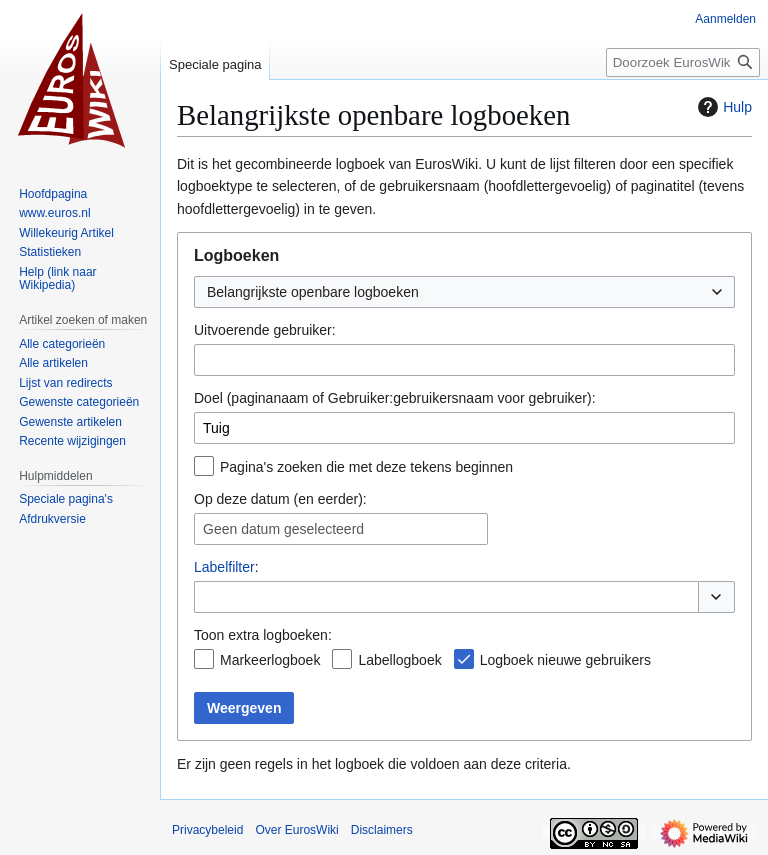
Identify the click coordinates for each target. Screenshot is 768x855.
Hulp (722, 107)
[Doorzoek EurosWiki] (683, 62)
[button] (716, 597)
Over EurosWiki (296, 830)
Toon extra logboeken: (263, 635)
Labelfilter (224, 567)
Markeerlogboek (270, 660)
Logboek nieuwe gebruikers (565, 660)
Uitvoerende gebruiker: (265, 330)
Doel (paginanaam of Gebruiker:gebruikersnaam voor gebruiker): (395, 398)
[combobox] (464, 292)
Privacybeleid (207, 830)
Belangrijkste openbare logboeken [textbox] (313, 292)
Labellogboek (399, 660)
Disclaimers (382, 830)
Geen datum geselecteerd (283, 529)
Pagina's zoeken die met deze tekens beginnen (366, 467)
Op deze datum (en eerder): (280, 499)
